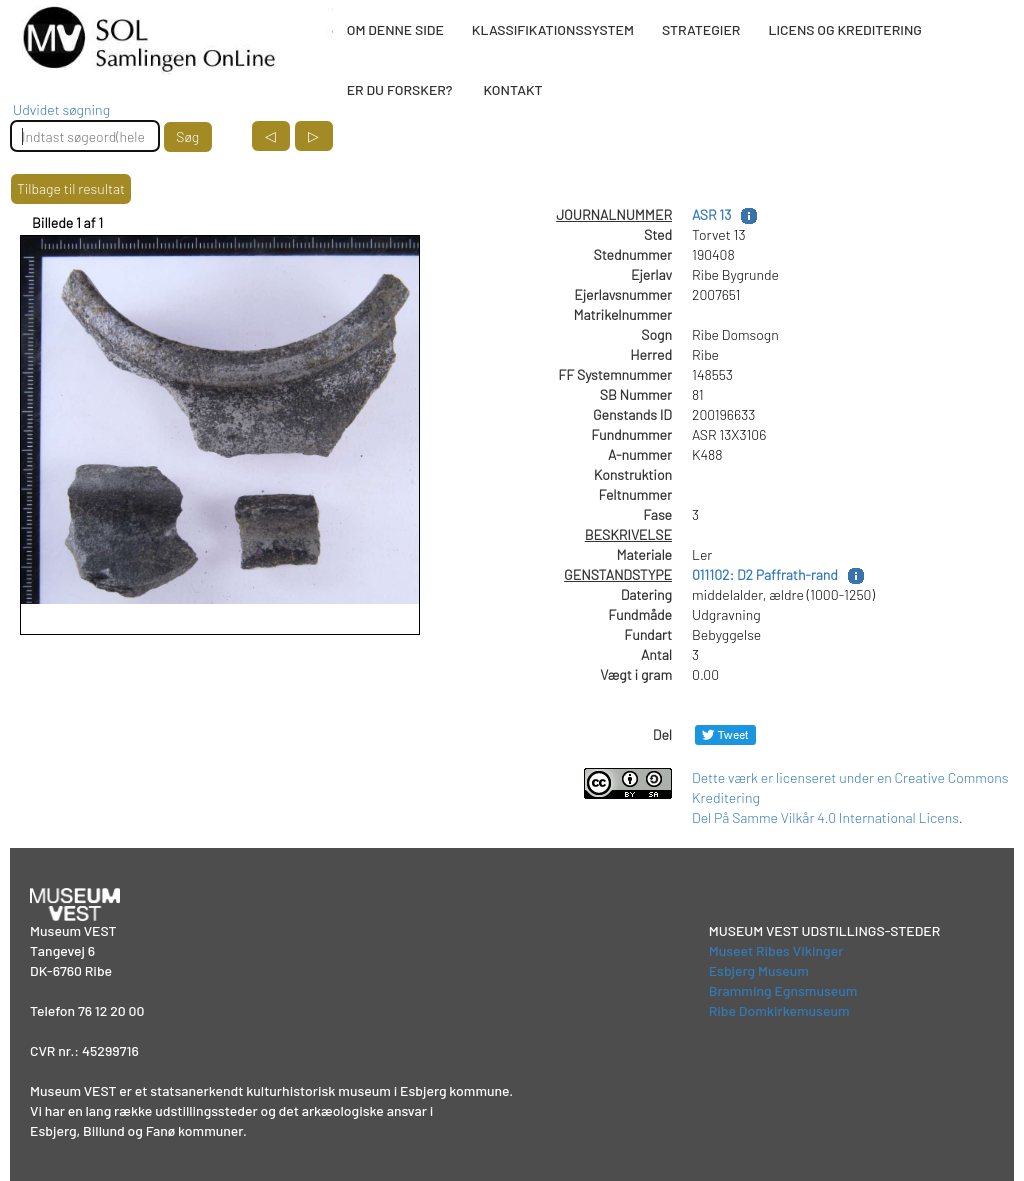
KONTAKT (512, 89)
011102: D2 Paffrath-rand (765, 574)
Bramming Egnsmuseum (783, 990)
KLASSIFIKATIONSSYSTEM (553, 29)
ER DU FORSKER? (400, 89)
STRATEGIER (701, 29)
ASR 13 (711, 214)
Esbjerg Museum (759, 970)
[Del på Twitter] (725, 734)
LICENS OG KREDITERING (845, 29)
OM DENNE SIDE (395, 29)
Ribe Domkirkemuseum (779, 1010)
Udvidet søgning (61, 109)
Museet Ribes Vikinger (776, 950)
